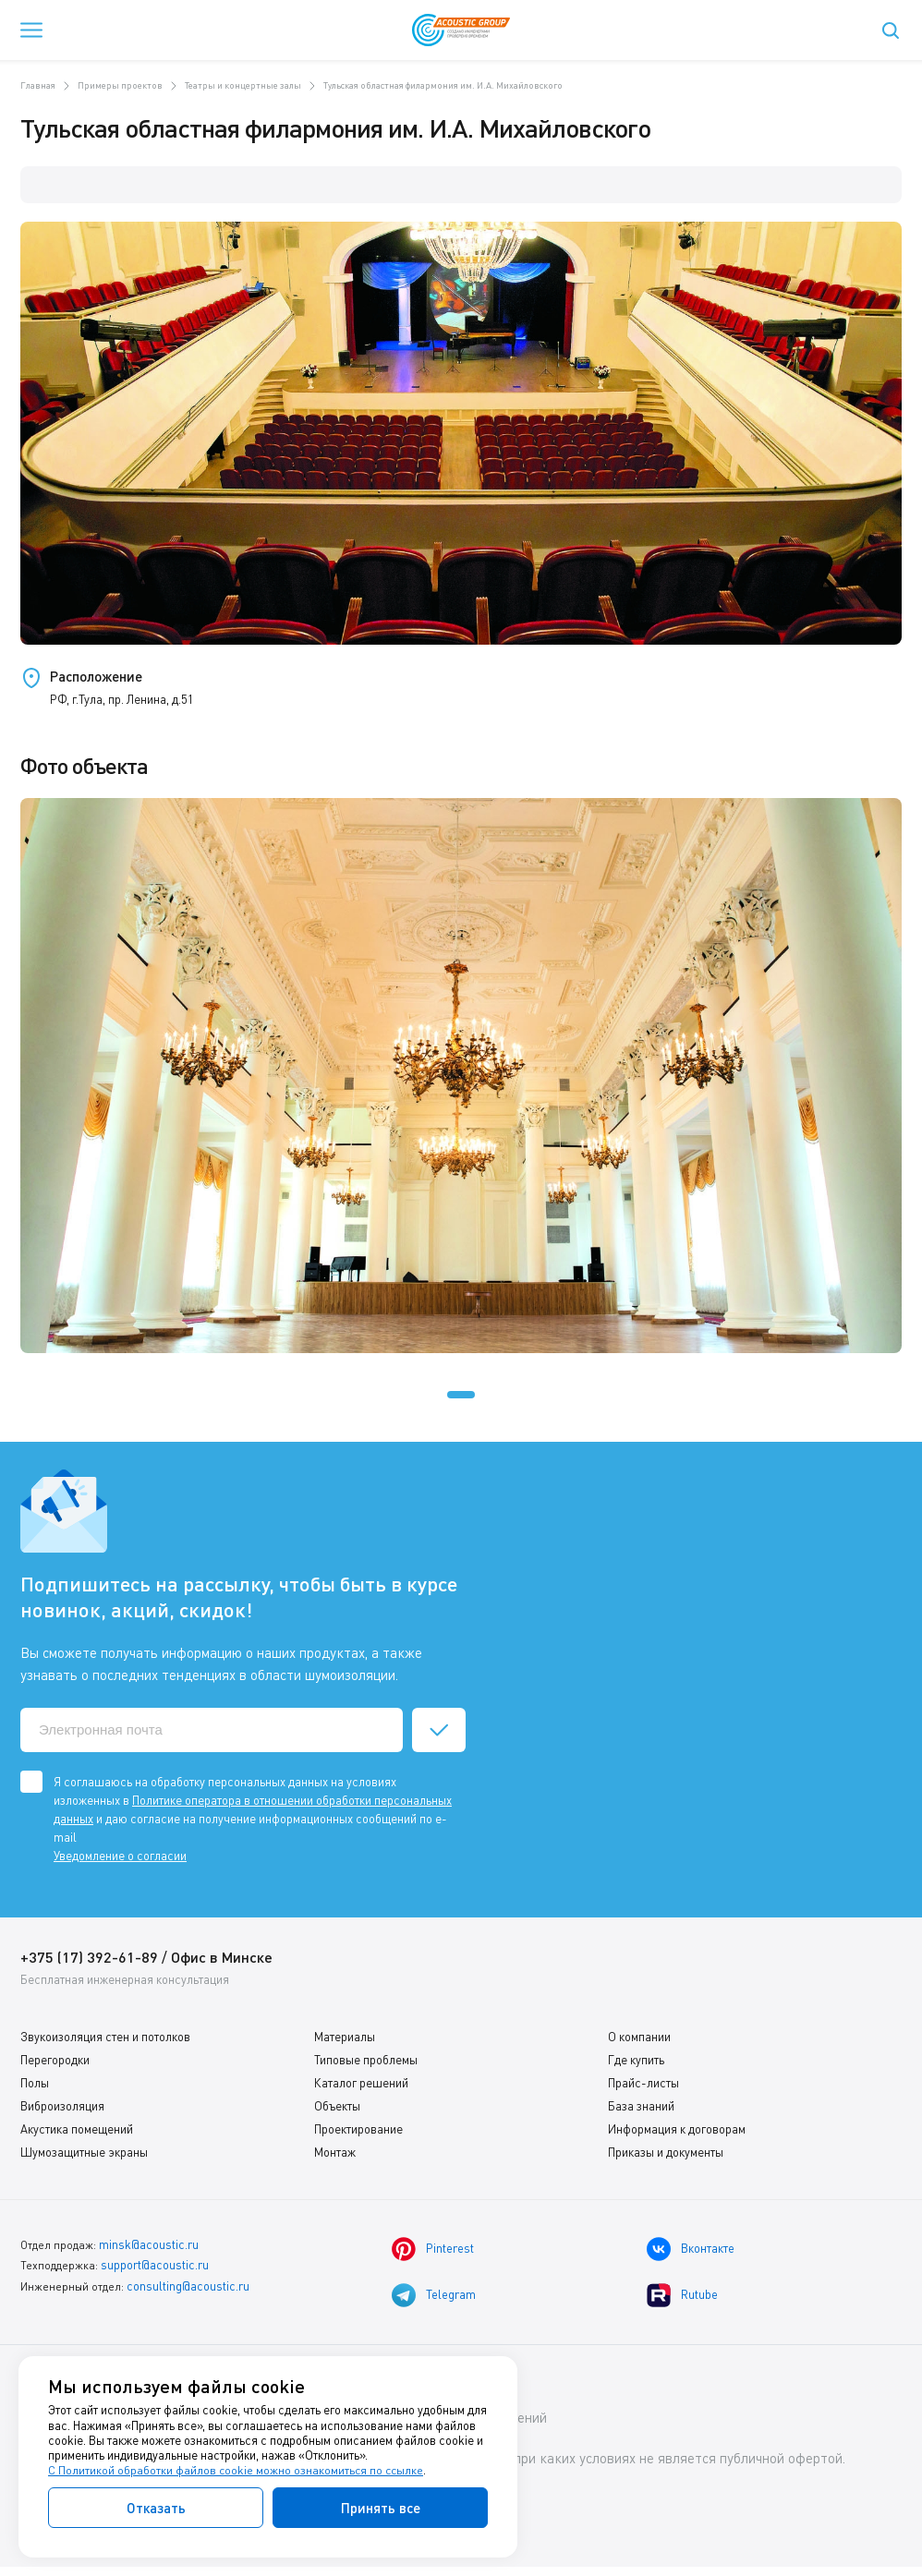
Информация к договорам (677, 2129)
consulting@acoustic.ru (187, 2283)
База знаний (641, 2105)
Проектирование (358, 2129)
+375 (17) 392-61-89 (89, 1956)
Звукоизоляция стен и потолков (105, 2036)
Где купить (636, 2059)
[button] (461, 1394)
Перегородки (55, 2059)
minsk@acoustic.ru (147, 2244)
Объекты (337, 2105)
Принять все (380, 2507)
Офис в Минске (223, 1956)
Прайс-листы (643, 2082)
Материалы (344, 2036)
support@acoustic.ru (154, 2263)
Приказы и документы (665, 2152)
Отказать (156, 2507)
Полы (34, 2082)
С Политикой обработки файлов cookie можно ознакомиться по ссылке (237, 2470)
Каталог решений (361, 2082)
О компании (639, 2036)
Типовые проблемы (366, 2059)
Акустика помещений (76, 2129)
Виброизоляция (62, 2105)
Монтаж (335, 2152)
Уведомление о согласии (120, 1855)
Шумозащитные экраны (84, 2152)
